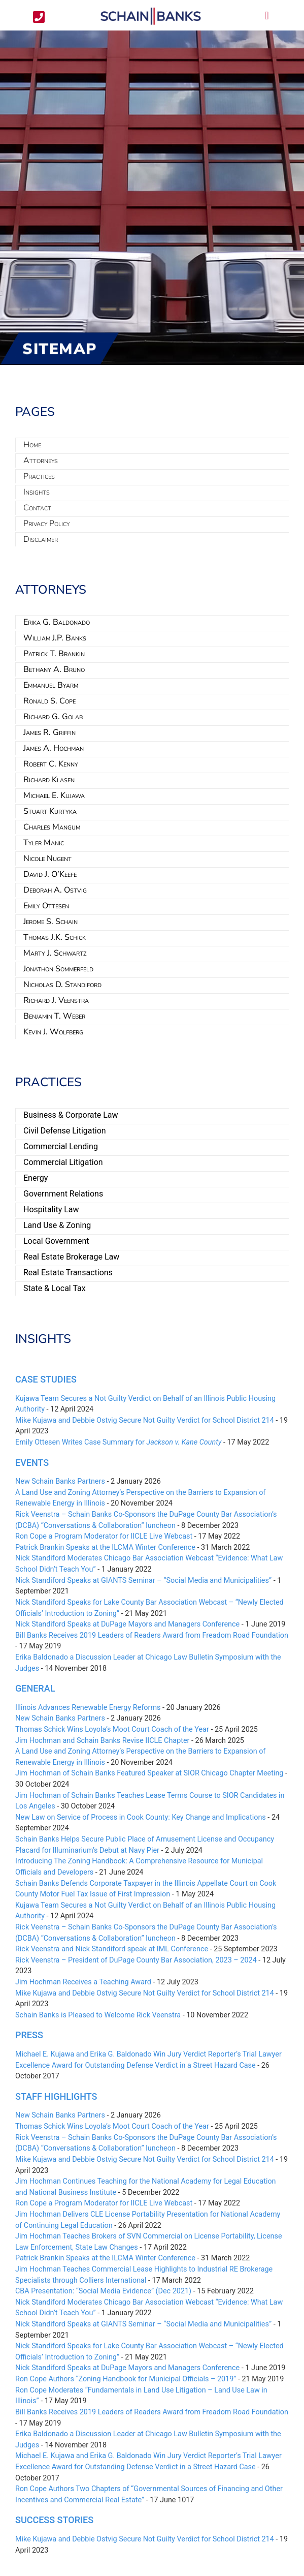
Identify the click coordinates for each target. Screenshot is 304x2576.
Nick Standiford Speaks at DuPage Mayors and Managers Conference (127, 1624)
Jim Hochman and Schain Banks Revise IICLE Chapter (102, 1740)
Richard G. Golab (53, 716)
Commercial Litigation (63, 1162)
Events (32, 1462)
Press (29, 2035)
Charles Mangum (51, 827)
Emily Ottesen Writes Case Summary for (118, 1442)
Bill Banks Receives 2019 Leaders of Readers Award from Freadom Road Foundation (151, 1635)
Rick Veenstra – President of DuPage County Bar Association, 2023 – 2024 (136, 1960)
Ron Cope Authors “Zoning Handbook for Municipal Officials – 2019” (125, 2379)
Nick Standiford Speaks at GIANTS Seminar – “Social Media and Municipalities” (143, 1580)
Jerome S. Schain (50, 921)
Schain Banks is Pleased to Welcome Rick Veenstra (98, 2015)
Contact (37, 507)
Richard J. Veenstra (56, 1000)
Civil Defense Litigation (64, 1131)
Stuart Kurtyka (50, 811)
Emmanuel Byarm (50, 685)
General (35, 1688)
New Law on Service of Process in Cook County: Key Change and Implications (140, 1817)
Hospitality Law (51, 1209)
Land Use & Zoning (57, 1225)
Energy (35, 1178)
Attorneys (40, 460)
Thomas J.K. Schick (54, 937)
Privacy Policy (46, 523)
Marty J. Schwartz (54, 953)
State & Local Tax (54, 1288)
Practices (39, 476)
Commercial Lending (60, 1146)
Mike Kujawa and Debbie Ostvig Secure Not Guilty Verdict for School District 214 (144, 1420)
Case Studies (46, 1379)
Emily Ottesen (46, 905)
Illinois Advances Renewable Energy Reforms (87, 1707)
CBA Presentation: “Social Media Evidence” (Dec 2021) (103, 2291)
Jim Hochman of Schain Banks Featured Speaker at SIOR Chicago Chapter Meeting (149, 1773)
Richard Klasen (49, 779)
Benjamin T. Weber (54, 1016)
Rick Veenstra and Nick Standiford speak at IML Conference (111, 1949)
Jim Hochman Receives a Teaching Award (83, 1982)
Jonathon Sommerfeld (58, 968)
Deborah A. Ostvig (55, 890)
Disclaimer (40, 539)
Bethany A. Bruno (54, 669)
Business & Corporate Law (70, 1115)
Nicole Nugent (47, 858)
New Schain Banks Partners (60, 1481)
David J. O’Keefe (50, 874)
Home (32, 444)
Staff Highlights (56, 2096)
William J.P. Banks (54, 637)
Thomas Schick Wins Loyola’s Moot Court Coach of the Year (112, 1729)
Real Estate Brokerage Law (71, 1257)
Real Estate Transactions (68, 1272)
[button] (267, 15)
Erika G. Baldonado (56, 622)
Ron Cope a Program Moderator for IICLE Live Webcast (103, 1536)
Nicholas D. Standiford (62, 984)
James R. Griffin (49, 732)
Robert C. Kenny (50, 764)
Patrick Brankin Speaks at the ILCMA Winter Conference (105, 1547)
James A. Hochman (53, 748)
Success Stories (54, 2519)
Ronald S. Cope (49, 701)
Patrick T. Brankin (54, 653)
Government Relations (63, 1194)
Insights (36, 492)
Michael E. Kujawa (54, 795)
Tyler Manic (43, 842)
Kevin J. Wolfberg (53, 1031)
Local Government (56, 1241)
